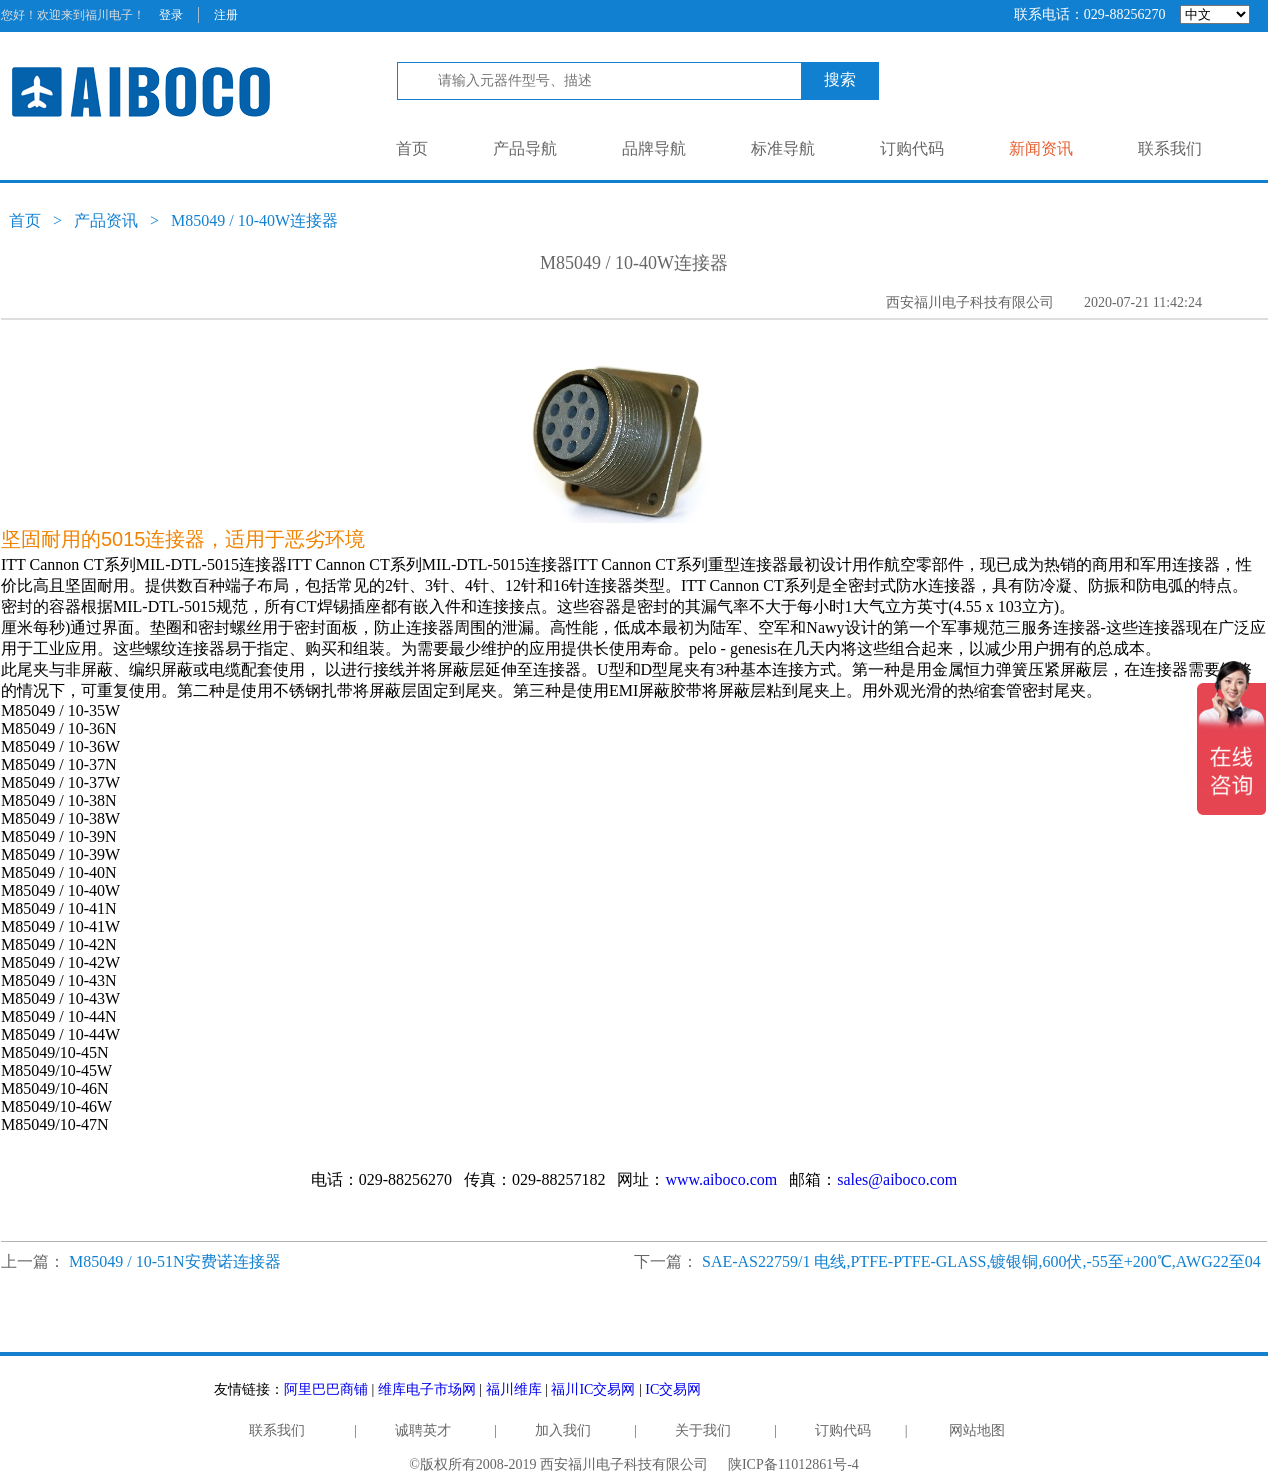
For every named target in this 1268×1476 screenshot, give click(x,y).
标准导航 (783, 148)
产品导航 (525, 148)
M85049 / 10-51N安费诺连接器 (175, 1261)
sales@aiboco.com (897, 1179)
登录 (171, 15)
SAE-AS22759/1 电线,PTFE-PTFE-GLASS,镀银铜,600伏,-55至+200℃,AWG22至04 (981, 1261)
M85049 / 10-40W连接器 (254, 220)
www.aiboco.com (721, 1179)
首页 (412, 148)
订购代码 (912, 148)
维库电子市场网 (427, 1389)
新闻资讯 (1041, 148)
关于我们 (703, 1430)
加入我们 (563, 1430)
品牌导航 (654, 148)
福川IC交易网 (593, 1389)
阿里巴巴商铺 (326, 1389)
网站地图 (977, 1430)
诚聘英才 (423, 1430)
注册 (226, 15)
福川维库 (514, 1389)
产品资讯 (106, 220)
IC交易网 (673, 1389)
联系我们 (1170, 148)
